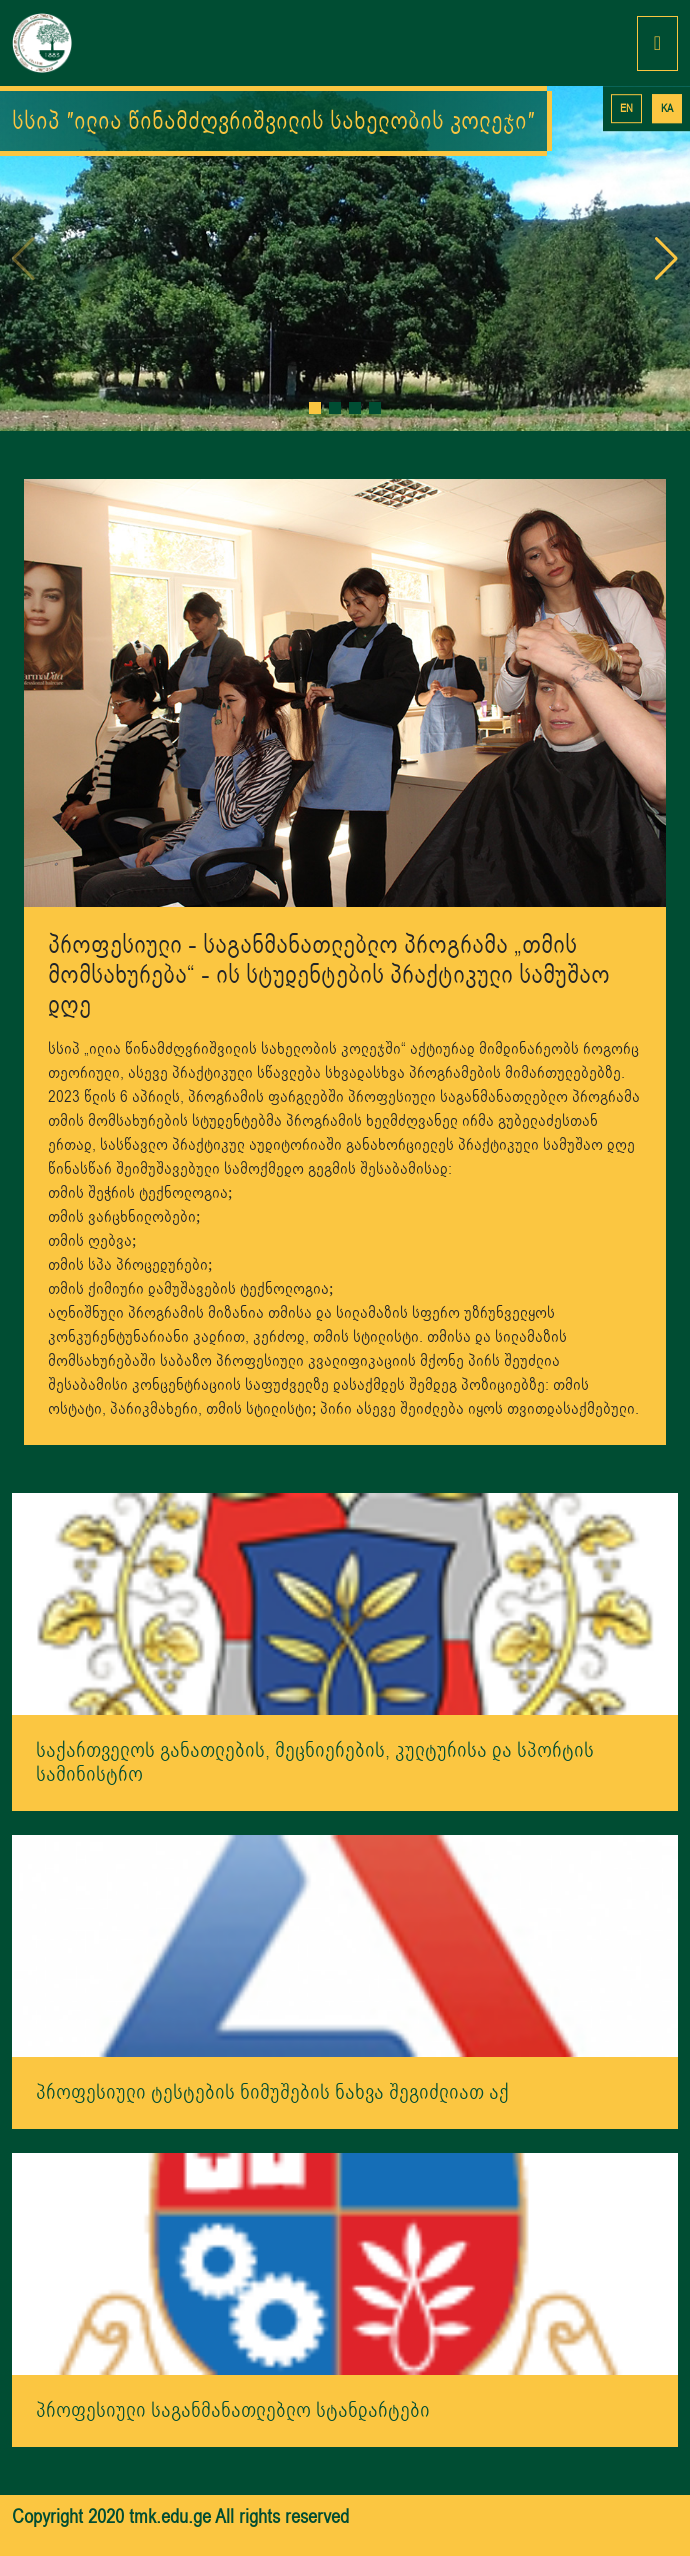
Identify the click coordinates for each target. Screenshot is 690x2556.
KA (667, 108)
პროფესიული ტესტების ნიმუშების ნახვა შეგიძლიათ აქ (272, 2092)
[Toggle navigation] (657, 43)
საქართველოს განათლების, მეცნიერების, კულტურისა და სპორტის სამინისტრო (315, 1762)
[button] (315, 408)
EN (626, 108)
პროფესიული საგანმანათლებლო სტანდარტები (233, 2410)
